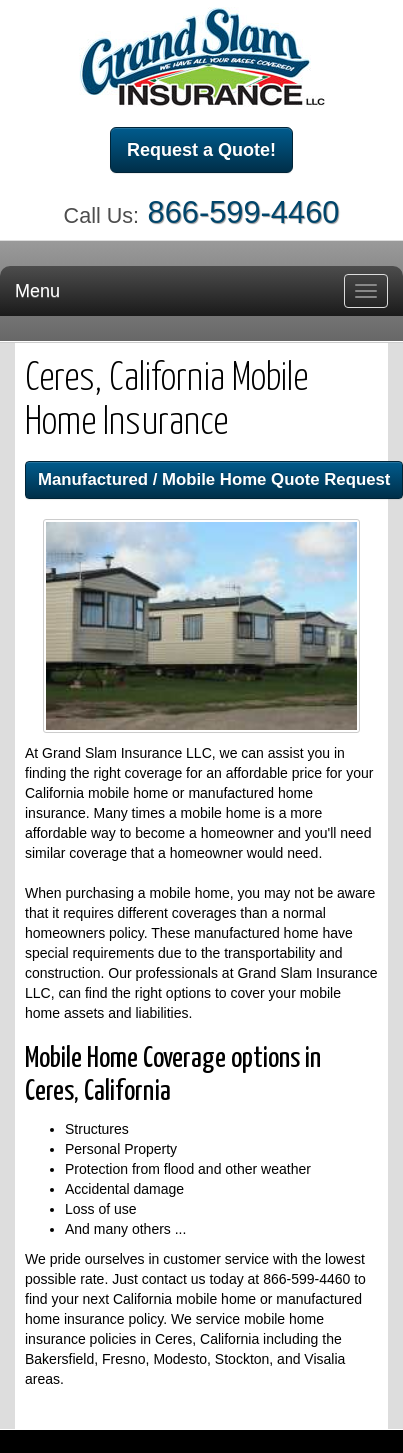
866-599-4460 (244, 212)
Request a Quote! (201, 150)
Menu (37, 291)
